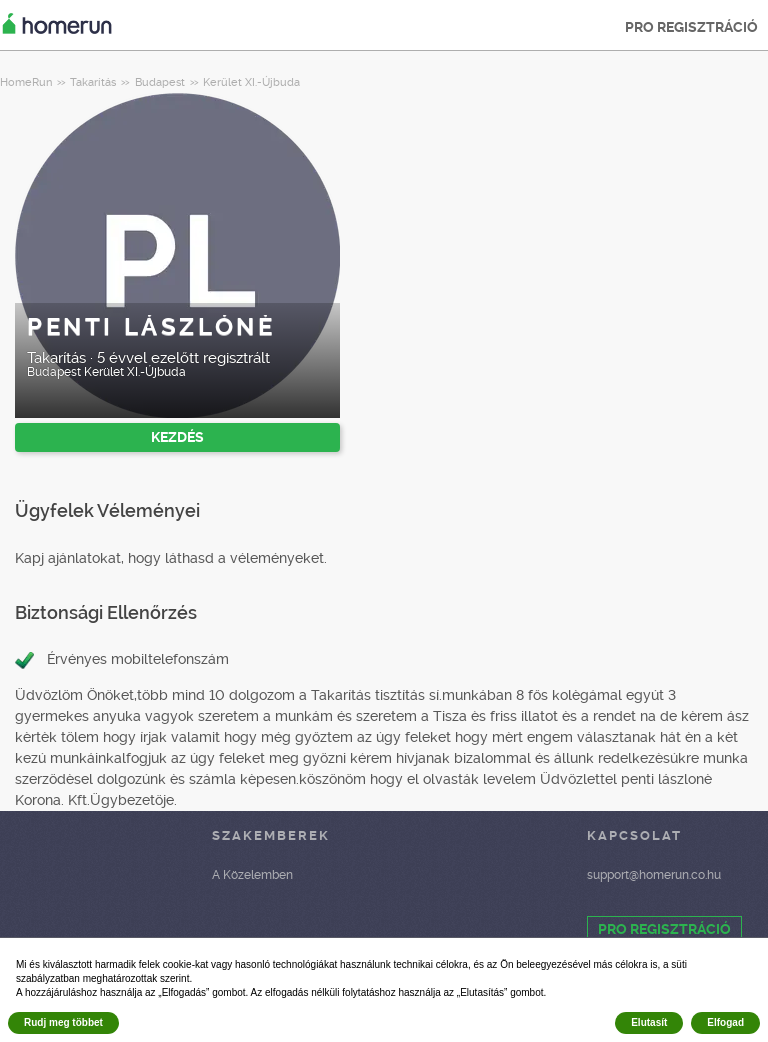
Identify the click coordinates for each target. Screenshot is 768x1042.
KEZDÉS (177, 437)
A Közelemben (252, 875)
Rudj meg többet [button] (63, 1022)
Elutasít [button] (649, 1022)
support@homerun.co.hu (654, 875)
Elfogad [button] (725, 1022)
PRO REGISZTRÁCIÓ (691, 27)
